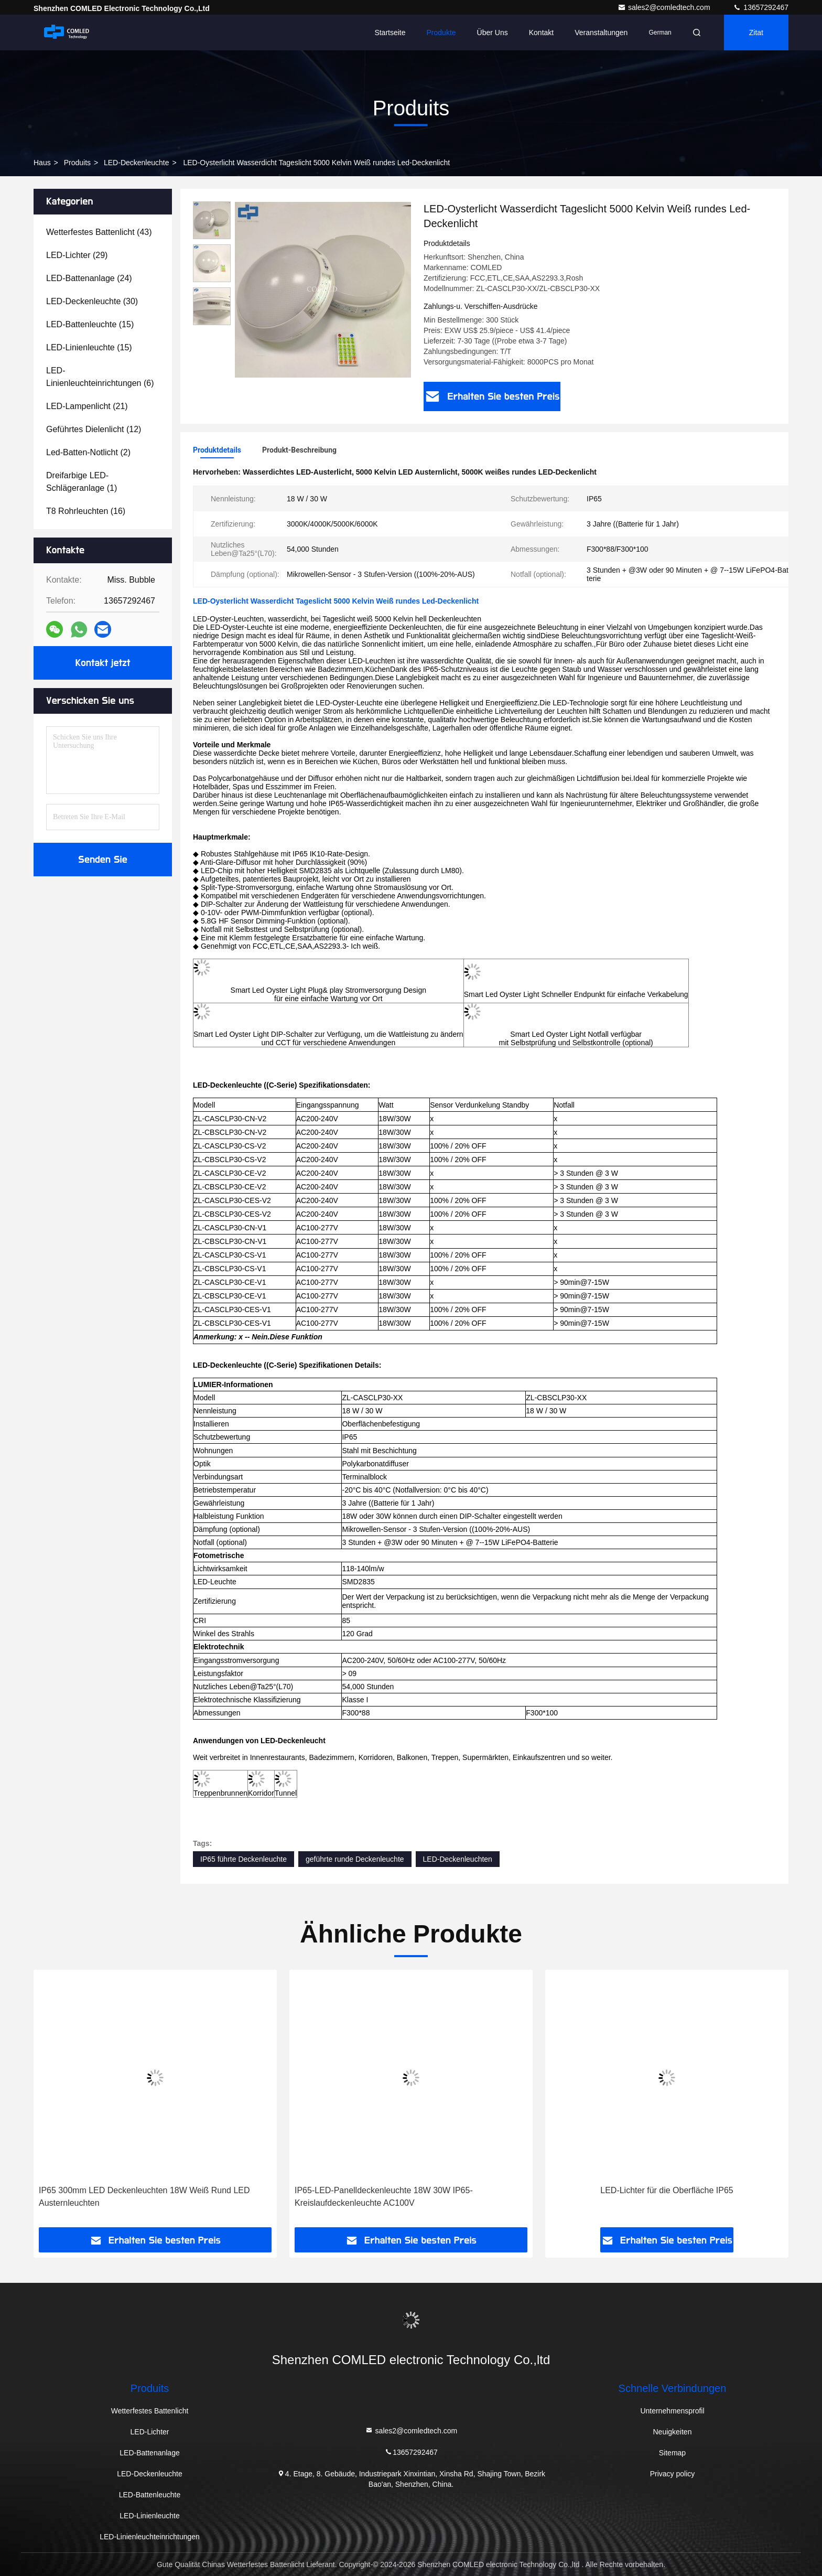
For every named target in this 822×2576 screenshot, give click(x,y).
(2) (88, 452)
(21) (87, 406)
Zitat (756, 32)
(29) (76, 255)
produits (77, 162)
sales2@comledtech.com (665, 7)
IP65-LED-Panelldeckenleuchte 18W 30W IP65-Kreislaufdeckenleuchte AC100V (384, 2196)
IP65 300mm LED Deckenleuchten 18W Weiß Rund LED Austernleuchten (144, 2196)
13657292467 (760, 7)
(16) (85, 511)
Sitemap (672, 2453)
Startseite (389, 32)
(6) (100, 377)
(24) (89, 278)
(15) (90, 324)
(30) (92, 301)
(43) (99, 232)
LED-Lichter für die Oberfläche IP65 (666, 2190)
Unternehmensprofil (672, 2411)
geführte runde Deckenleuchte (355, 1859)
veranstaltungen (601, 32)
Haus (42, 162)
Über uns (492, 32)
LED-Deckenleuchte (136, 162)
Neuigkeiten (672, 2432)
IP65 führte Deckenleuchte (243, 1859)
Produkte (441, 32)
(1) (81, 481)
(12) (93, 429)
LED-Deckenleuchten (457, 1859)
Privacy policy (672, 2474)
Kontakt (541, 32)
